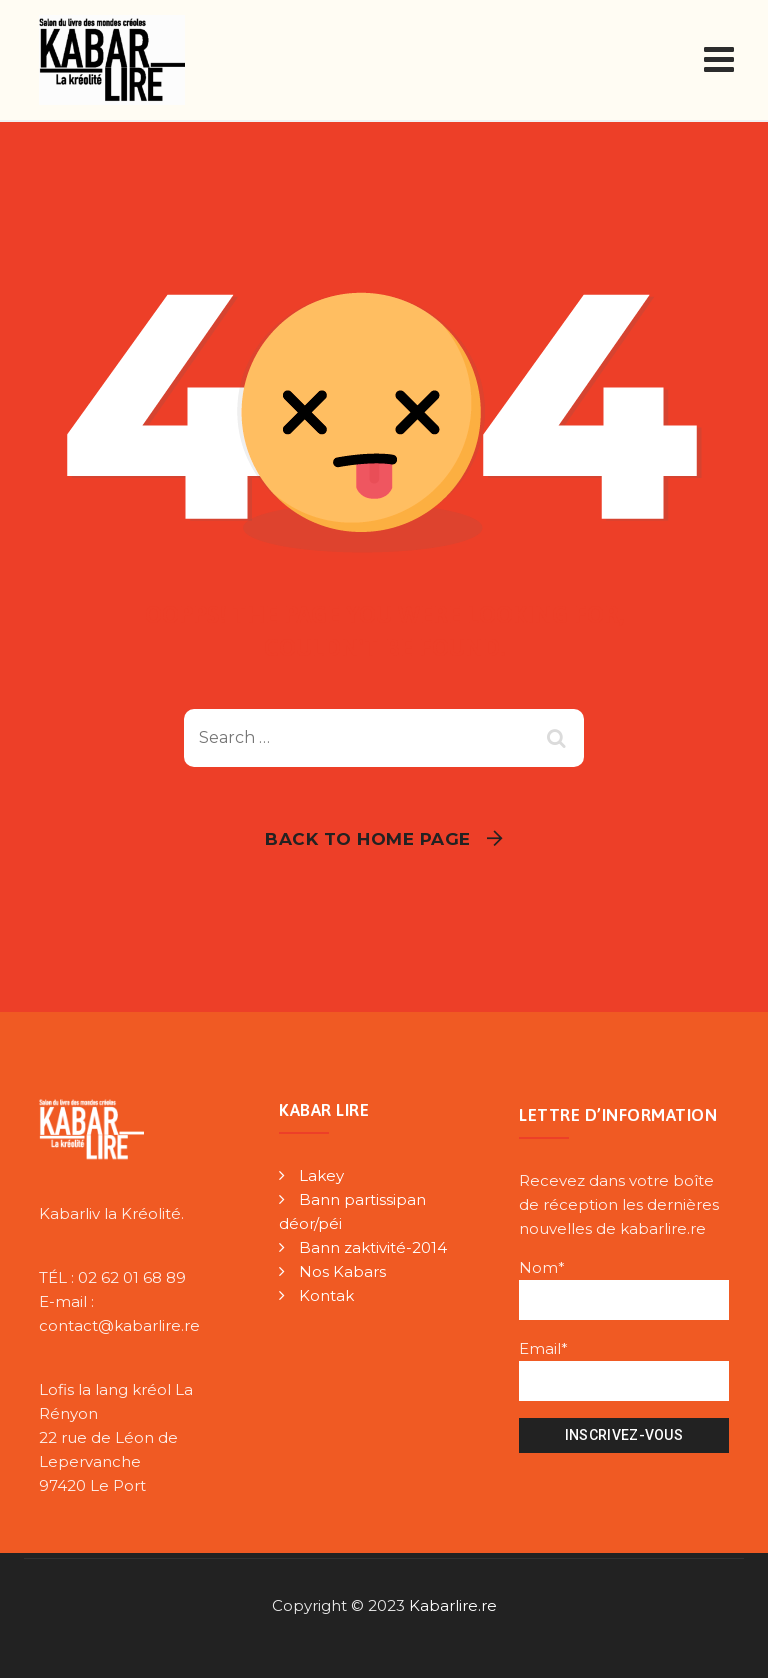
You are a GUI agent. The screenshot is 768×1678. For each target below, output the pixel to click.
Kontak (326, 1295)
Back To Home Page (368, 839)
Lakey (321, 1175)
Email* (624, 1370)
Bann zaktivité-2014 (373, 1247)
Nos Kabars (342, 1271)
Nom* (624, 1289)
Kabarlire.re (453, 1605)
